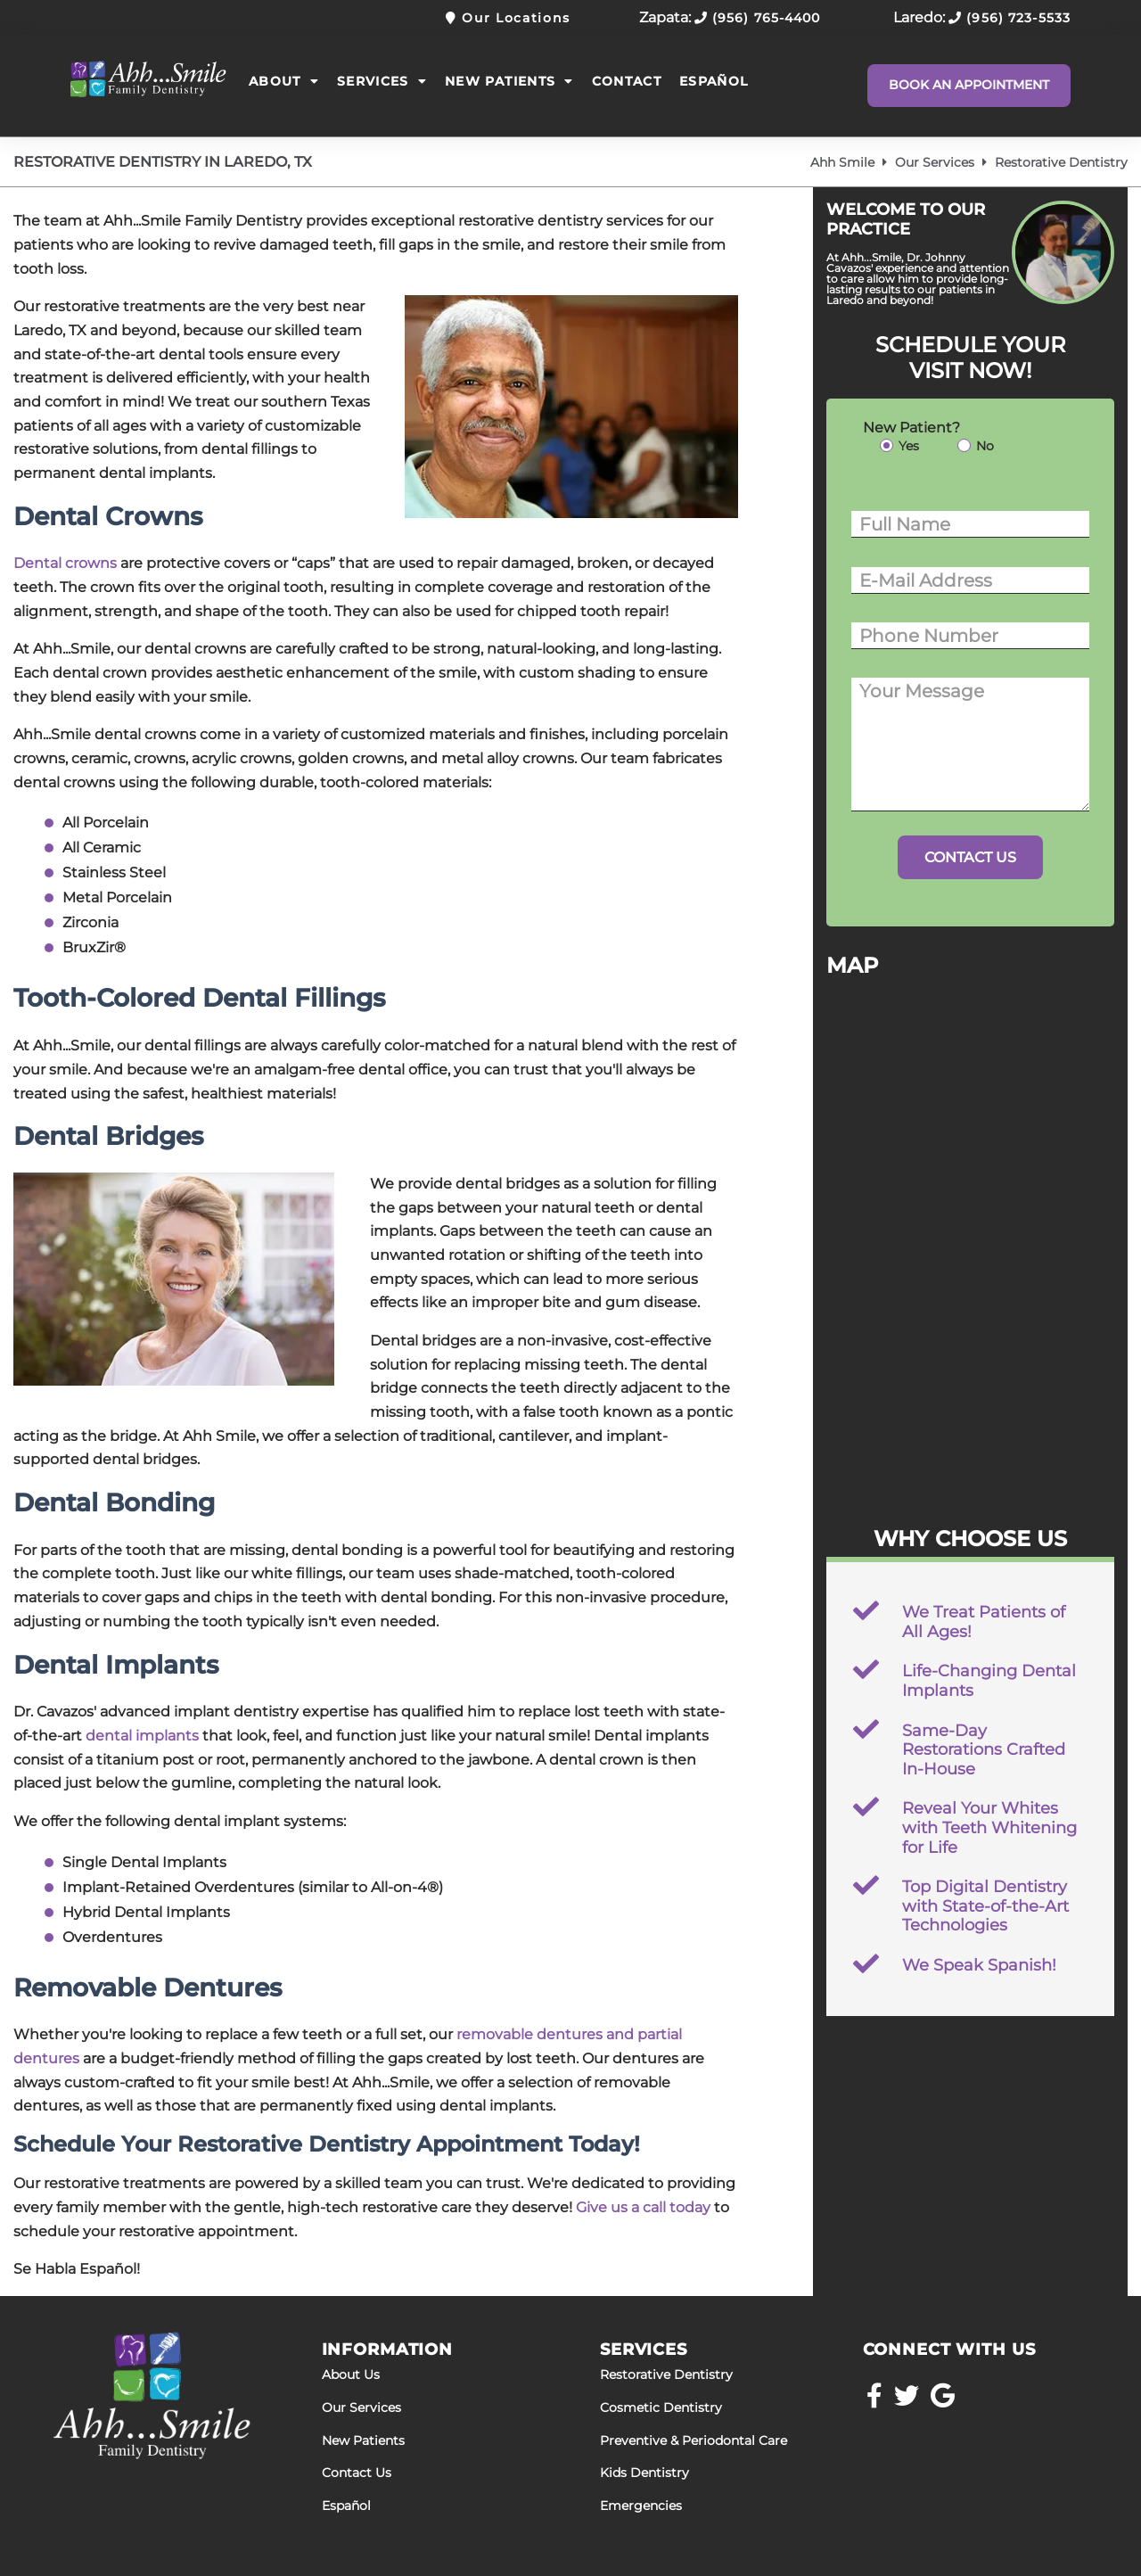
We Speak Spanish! (979, 1965)
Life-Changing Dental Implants (989, 1680)
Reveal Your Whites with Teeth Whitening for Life (989, 1827)
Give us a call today (643, 2207)
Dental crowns (65, 563)
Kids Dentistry (644, 2473)
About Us (351, 2375)
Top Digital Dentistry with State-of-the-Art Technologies (985, 1906)
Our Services (934, 162)
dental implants (142, 1735)
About (284, 81)
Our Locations (508, 18)
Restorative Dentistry (666, 2375)
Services (382, 81)
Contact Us (356, 2473)
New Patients (509, 81)
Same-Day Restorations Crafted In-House (983, 1750)
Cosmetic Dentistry (661, 2408)
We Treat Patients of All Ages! (983, 1622)
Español (713, 81)
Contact (626, 81)
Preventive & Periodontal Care (693, 2440)
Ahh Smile (842, 162)
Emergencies (641, 2506)
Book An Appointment (969, 85)
